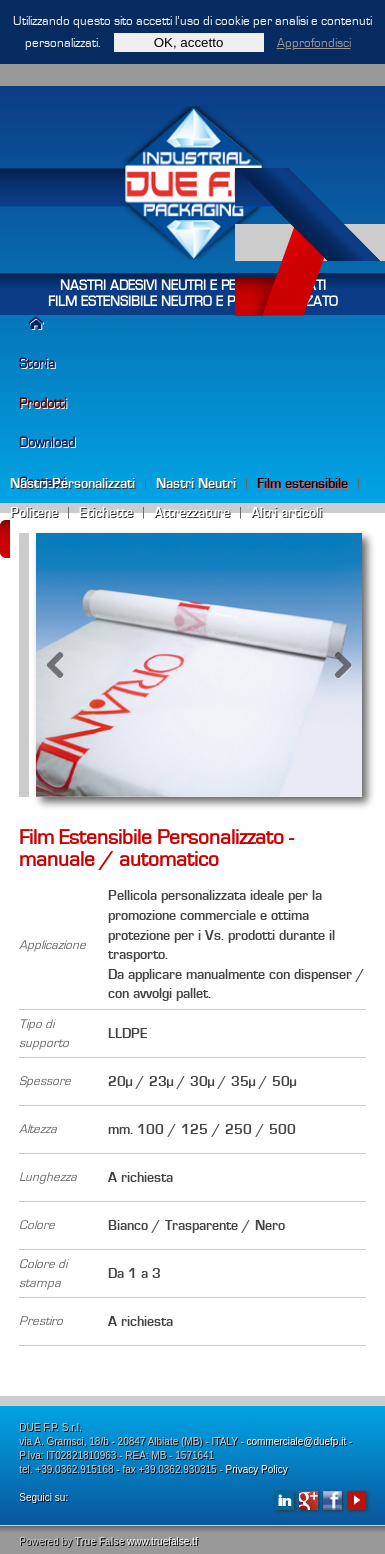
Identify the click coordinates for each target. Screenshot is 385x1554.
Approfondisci (314, 43)
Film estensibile (302, 483)
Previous (66, 665)
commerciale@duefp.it (297, 1441)
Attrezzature (192, 512)
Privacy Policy (257, 1469)
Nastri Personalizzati (72, 483)
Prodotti (43, 403)
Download (47, 442)
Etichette (106, 512)
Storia (37, 363)
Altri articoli (286, 512)
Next (332, 665)
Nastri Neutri (196, 483)
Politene (34, 512)
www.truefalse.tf (162, 1541)
